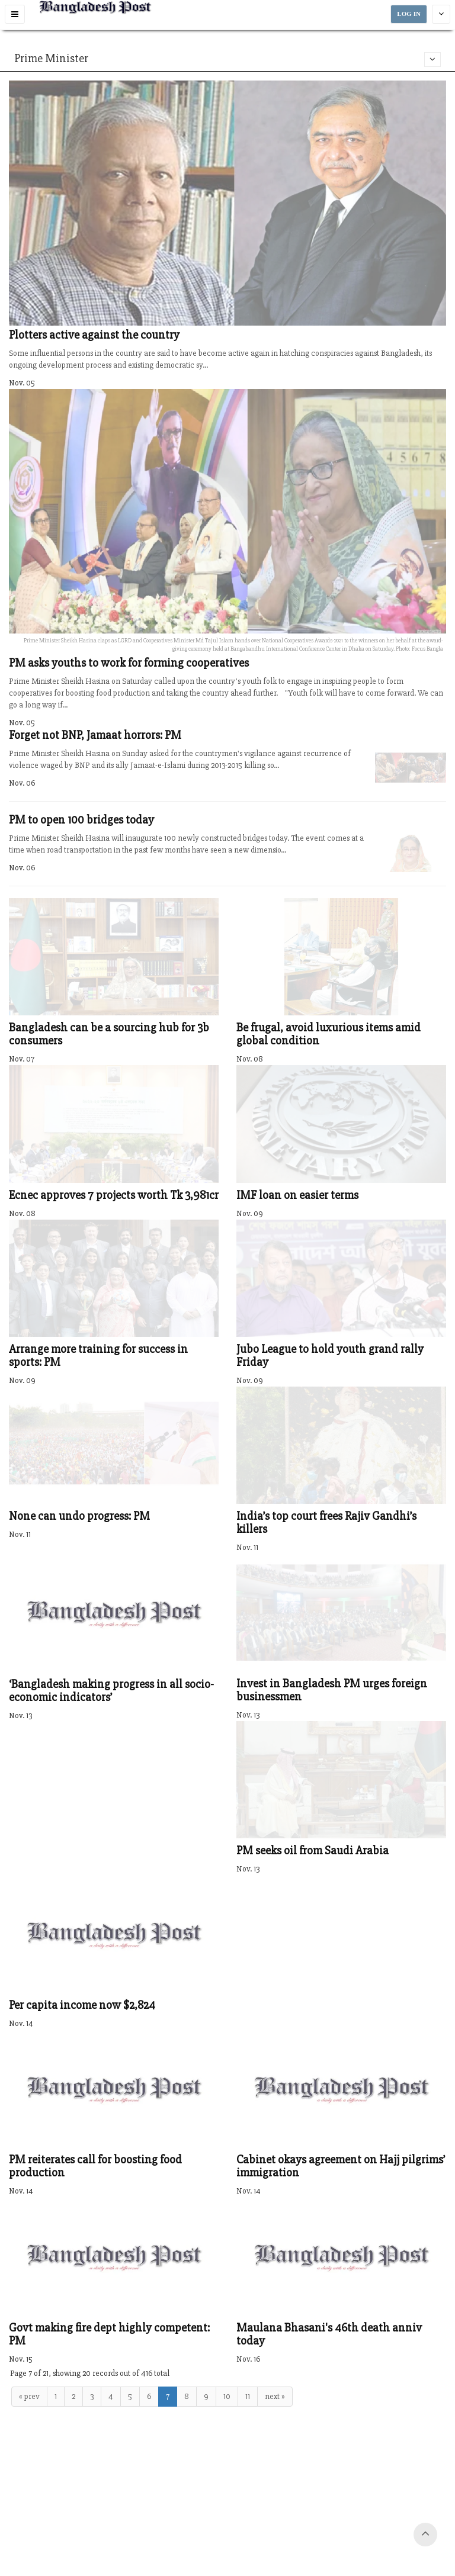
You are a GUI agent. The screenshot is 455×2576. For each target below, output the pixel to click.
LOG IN (409, 14)
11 (247, 2396)
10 (226, 2396)
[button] (15, 14)
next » (275, 2396)
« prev (29, 2396)
